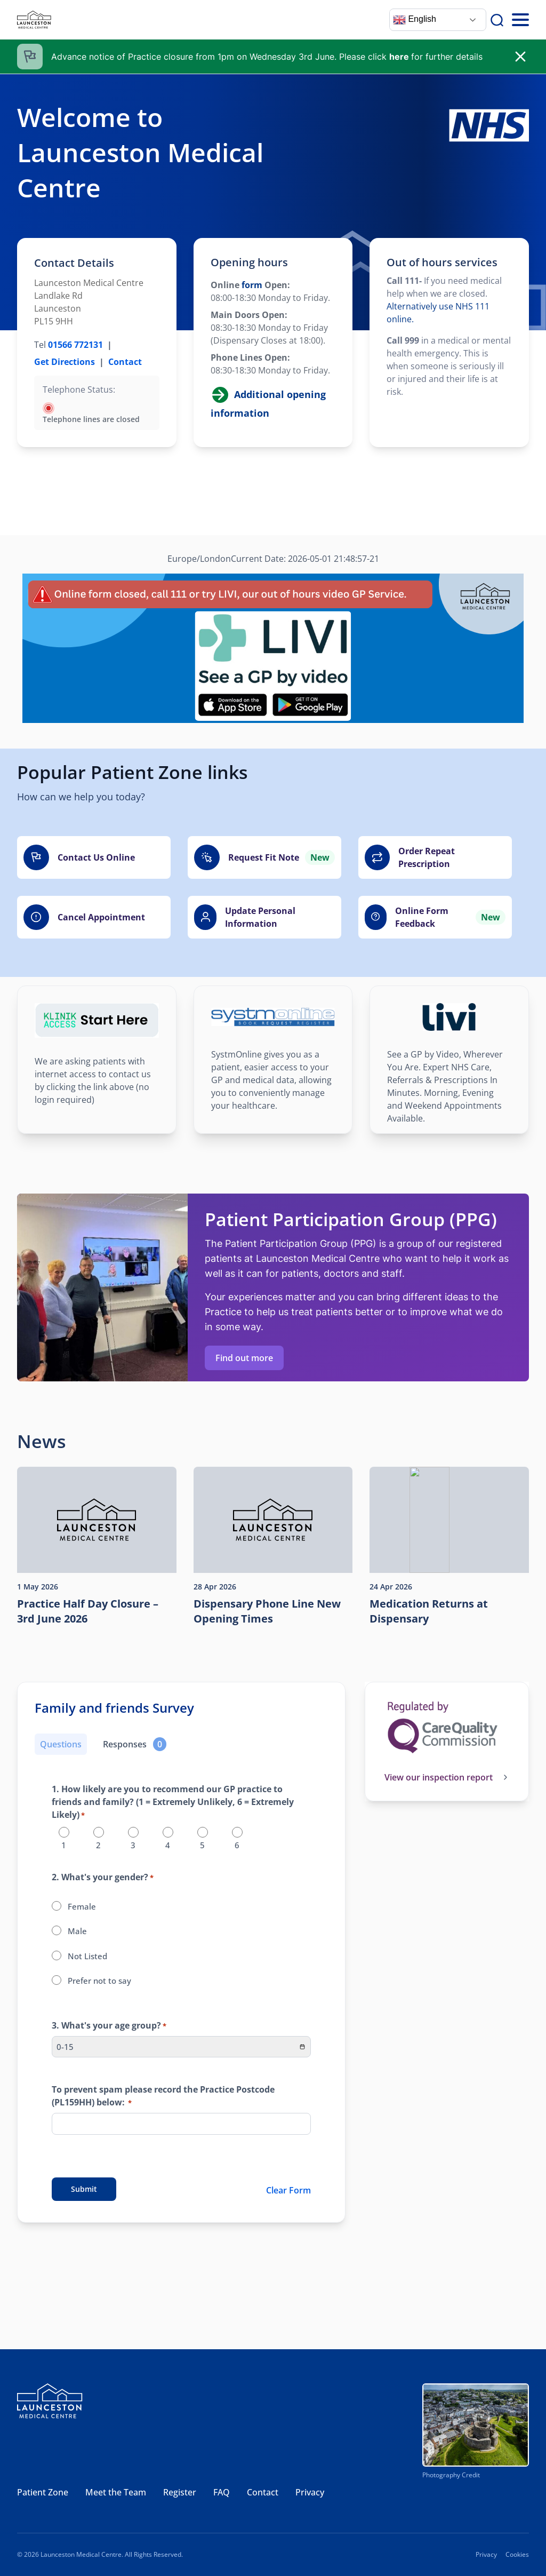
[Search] (497, 19)
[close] (520, 56)
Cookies (517, 2554)
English (414, 19)
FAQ (221, 2492)
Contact (125, 362)
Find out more (244, 1358)
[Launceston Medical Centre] (34, 20)
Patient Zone (42, 2492)
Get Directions (64, 362)
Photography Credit (451, 2474)
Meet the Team (115, 2492)
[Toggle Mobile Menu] (520, 19)
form (250, 285)
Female (82, 1906)
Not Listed (87, 1956)
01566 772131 (75, 345)
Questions (61, 1744)
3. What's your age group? (109, 2026)
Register (179, 2492)
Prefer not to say (99, 1980)
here (399, 56)
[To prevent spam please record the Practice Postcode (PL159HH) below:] (181, 2124)
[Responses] (135, 1744)
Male (77, 1931)
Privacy (309, 2492)
